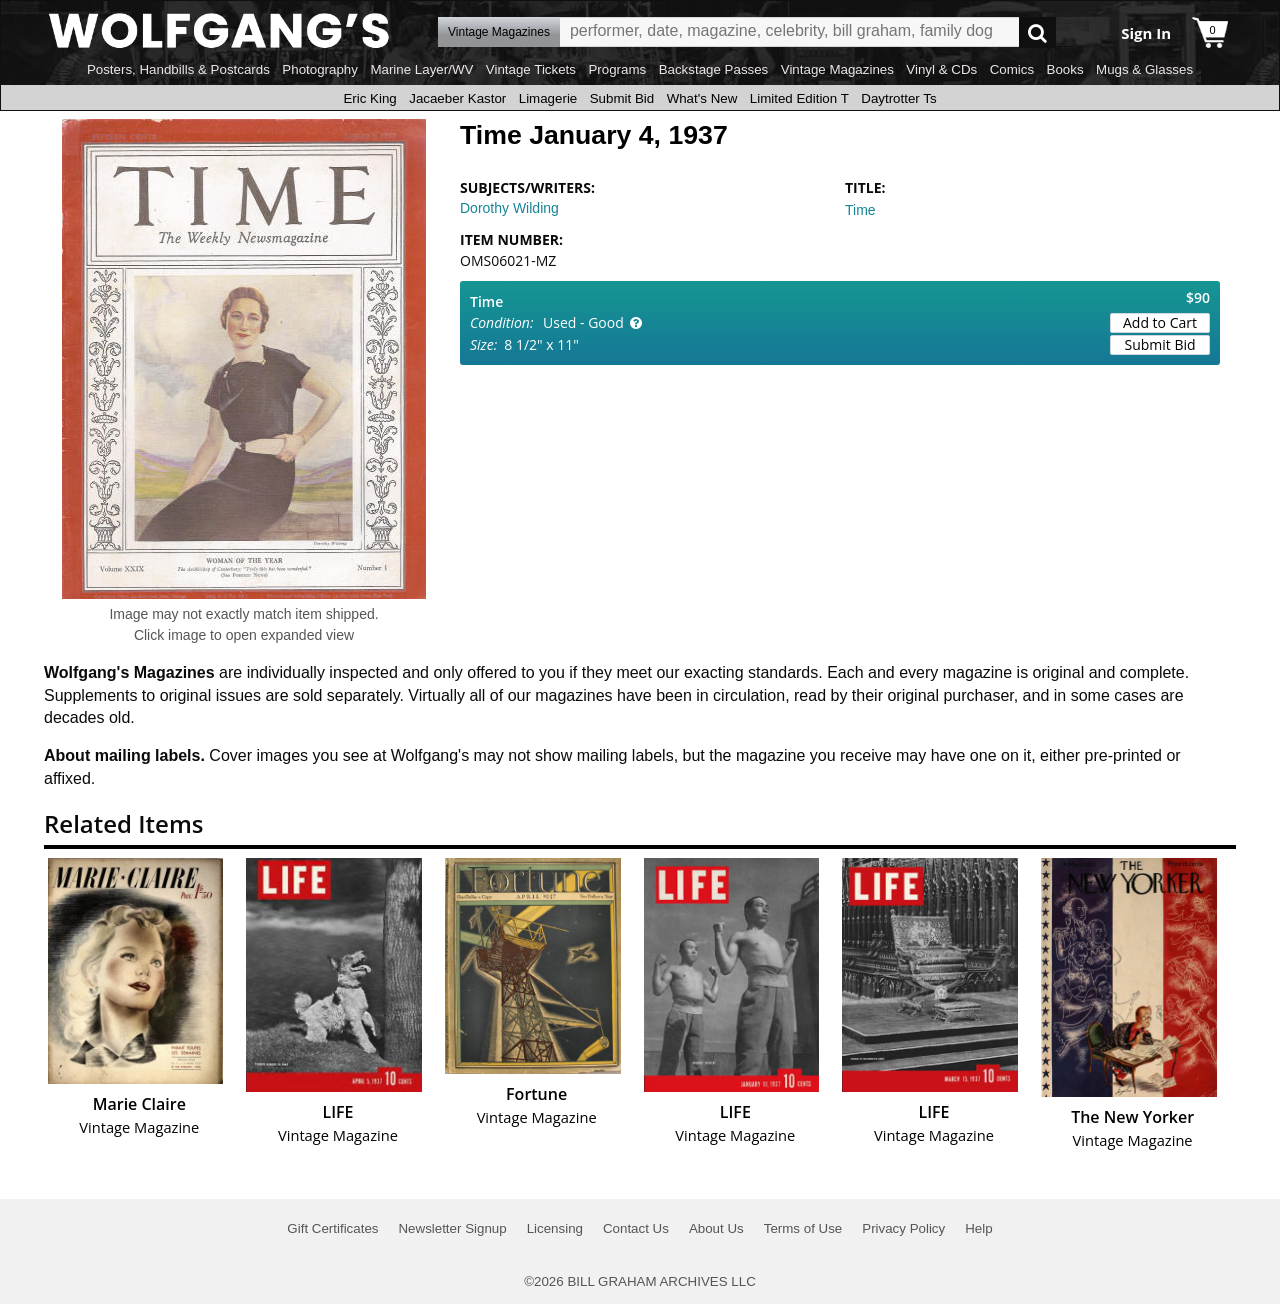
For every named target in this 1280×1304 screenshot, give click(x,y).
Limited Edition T (799, 98)
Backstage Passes (714, 69)
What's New (702, 98)
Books (1065, 69)
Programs (617, 69)
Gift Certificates (332, 1228)
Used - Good (583, 322)
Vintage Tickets (531, 69)
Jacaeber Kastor (457, 98)
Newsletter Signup (452, 1228)
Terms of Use (803, 1228)
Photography (320, 69)
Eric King (369, 98)
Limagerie (548, 98)
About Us (716, 1228)
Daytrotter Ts (898, 98)
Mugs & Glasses (1144, 69)
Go (1037, 32)
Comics (1012, 69)
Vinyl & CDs (941, 69)
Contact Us (636, 1228)
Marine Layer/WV (421, 69)
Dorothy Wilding (509, 208)
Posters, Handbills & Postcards (178, 69)
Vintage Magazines (837, 69)
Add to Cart (1160, 322)
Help (978, 1228)
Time (860, 210)
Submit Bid (622, 98)
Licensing (555, 1228)
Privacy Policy (903, 1228)
